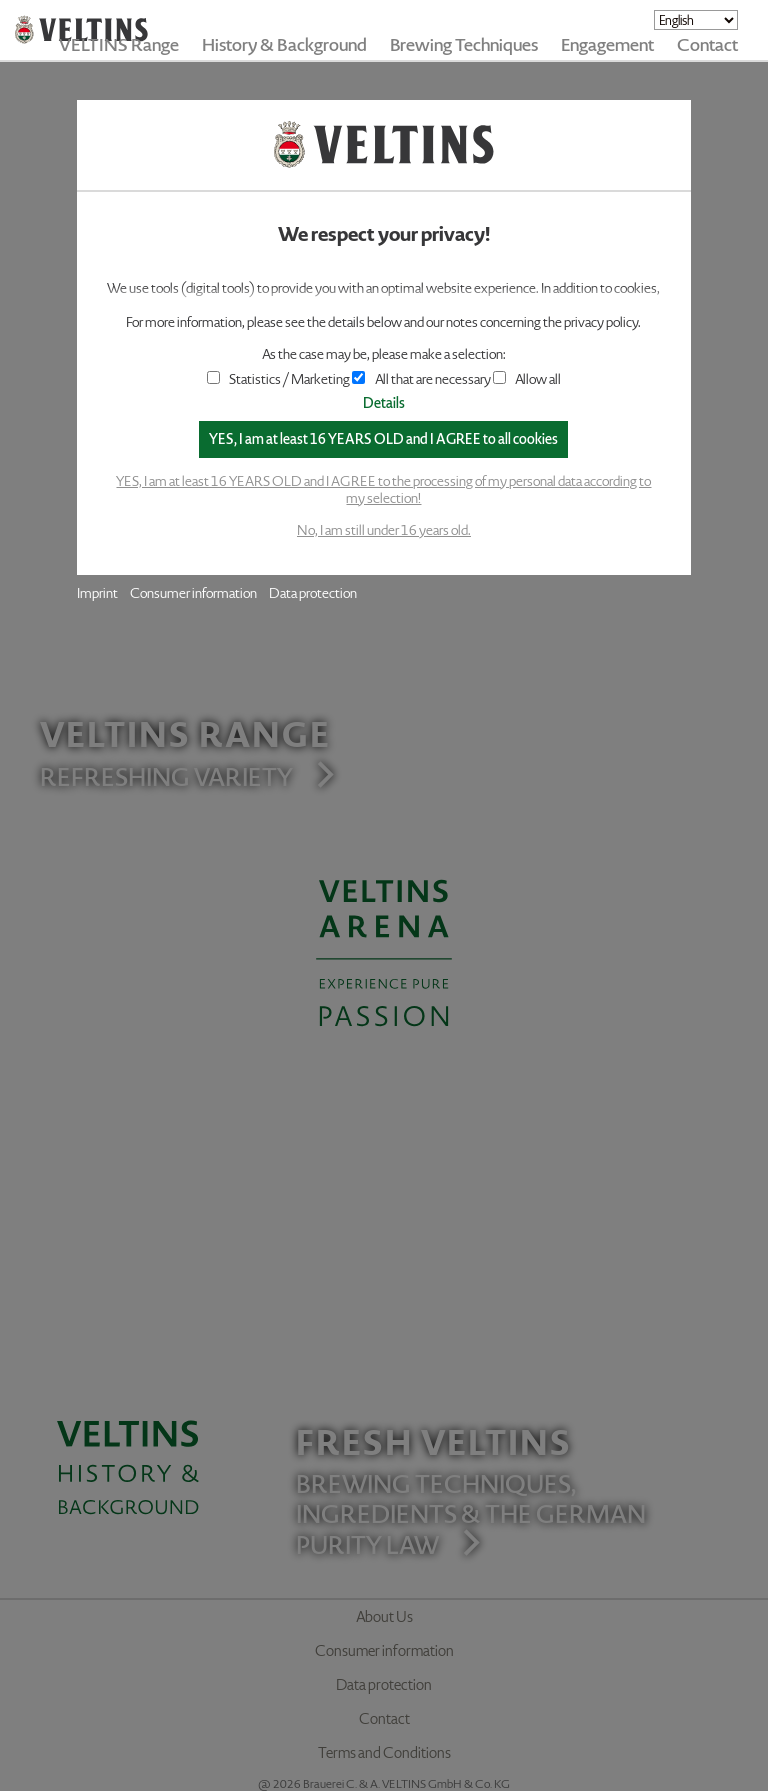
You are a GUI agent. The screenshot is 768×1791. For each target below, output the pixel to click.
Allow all (527, 379)
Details (384, 403)
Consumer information (193, 593)
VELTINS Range (119, 45)
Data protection (313, 593)
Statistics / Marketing (279, 379)
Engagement (607, 45)
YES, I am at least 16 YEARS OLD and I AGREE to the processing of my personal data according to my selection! (383, 490)
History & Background (284, 45)
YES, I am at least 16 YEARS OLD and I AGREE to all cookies (383, 439)
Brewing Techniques (464, 45)
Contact (707, 45)
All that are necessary (421, 379)
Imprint (97, 593)
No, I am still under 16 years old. (384, 530)
